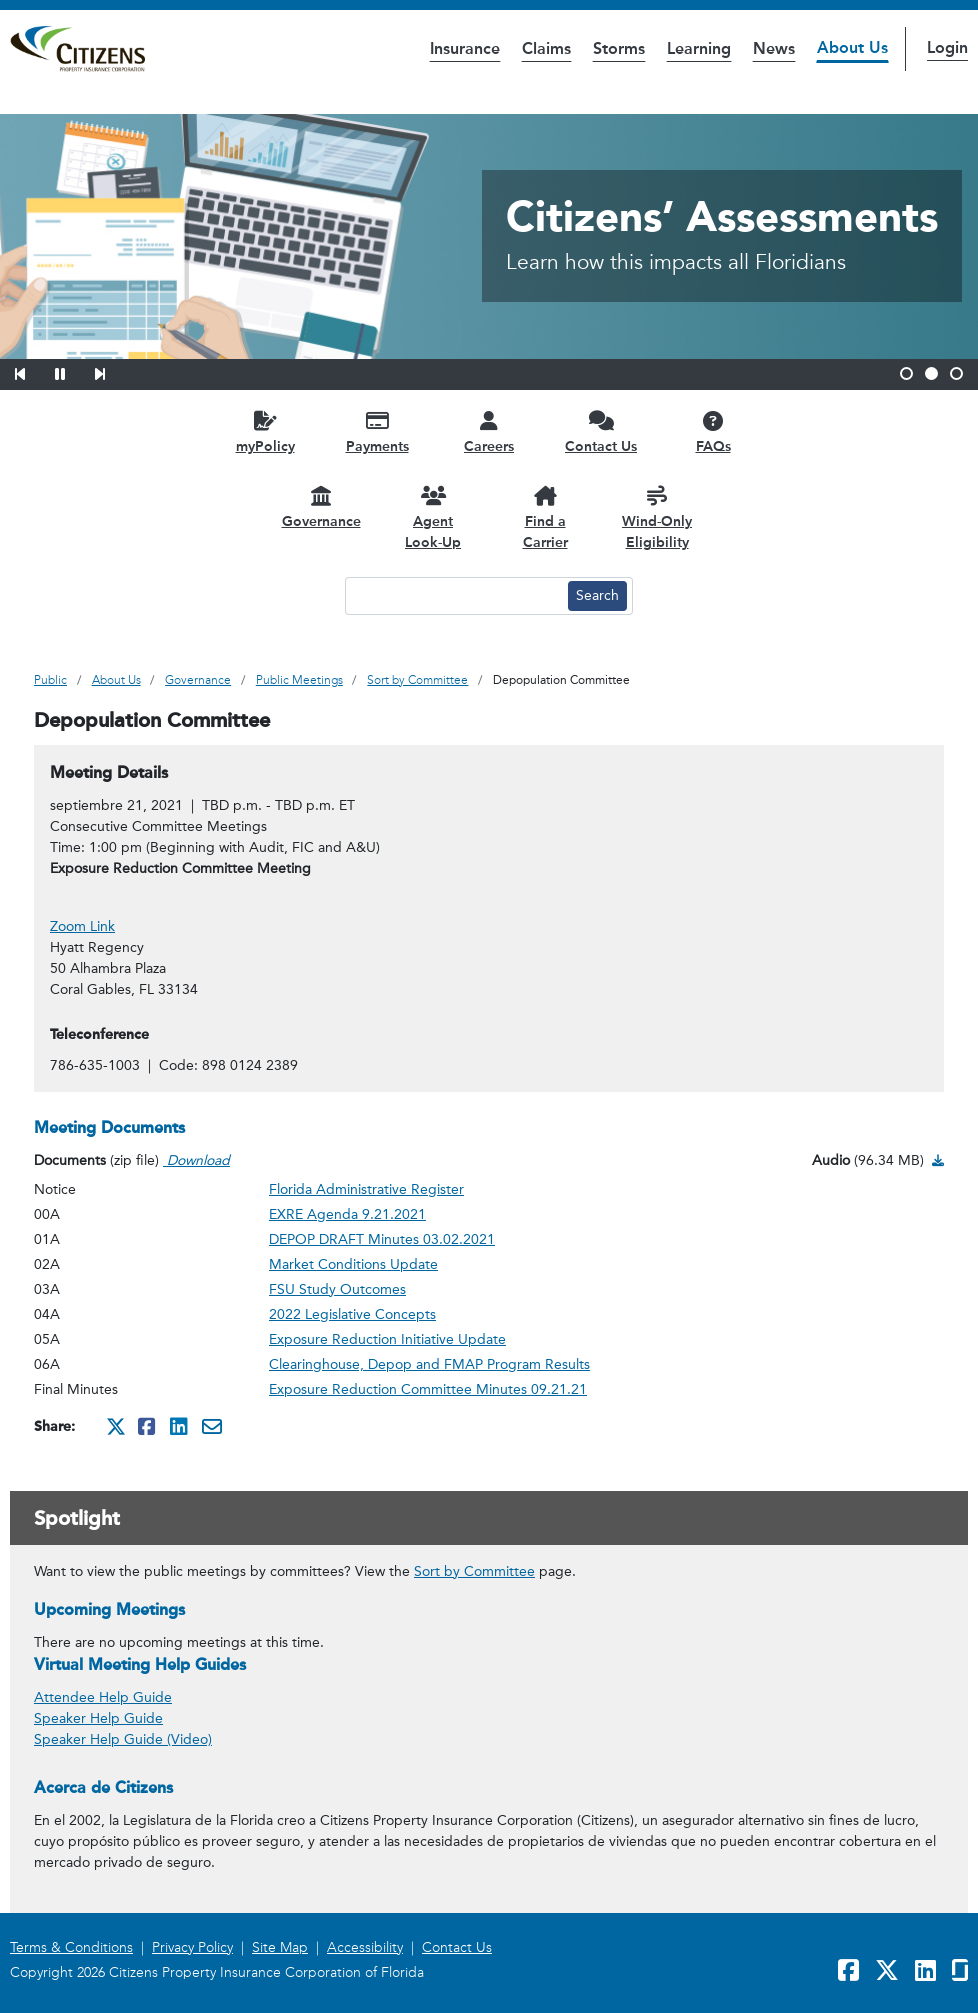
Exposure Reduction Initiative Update (387, 1339)
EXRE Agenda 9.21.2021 (347, 1214)
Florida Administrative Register (366, 1189)
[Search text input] (454, 596)
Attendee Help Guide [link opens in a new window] (103, 1697)
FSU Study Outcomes (337, 1289)
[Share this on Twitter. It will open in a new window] (116, 1426)
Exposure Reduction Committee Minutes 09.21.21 (428, 1389)
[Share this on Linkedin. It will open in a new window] (180, 1426)
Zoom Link (82, 926)
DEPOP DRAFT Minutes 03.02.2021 (382, 1239)
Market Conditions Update (353, 1264)
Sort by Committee (474, 1571)
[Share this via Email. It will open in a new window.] (212, 1426)
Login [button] (947, 47)
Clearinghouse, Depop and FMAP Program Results (429, 1364)
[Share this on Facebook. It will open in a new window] (148, 1426)
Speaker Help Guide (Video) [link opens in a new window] (123, 1739)
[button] (33, 371)
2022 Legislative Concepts (352, 1314)
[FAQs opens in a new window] (713, 431)
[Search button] (597, 596)
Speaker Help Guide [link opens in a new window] (98, 1718)
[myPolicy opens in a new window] (265, 431)
